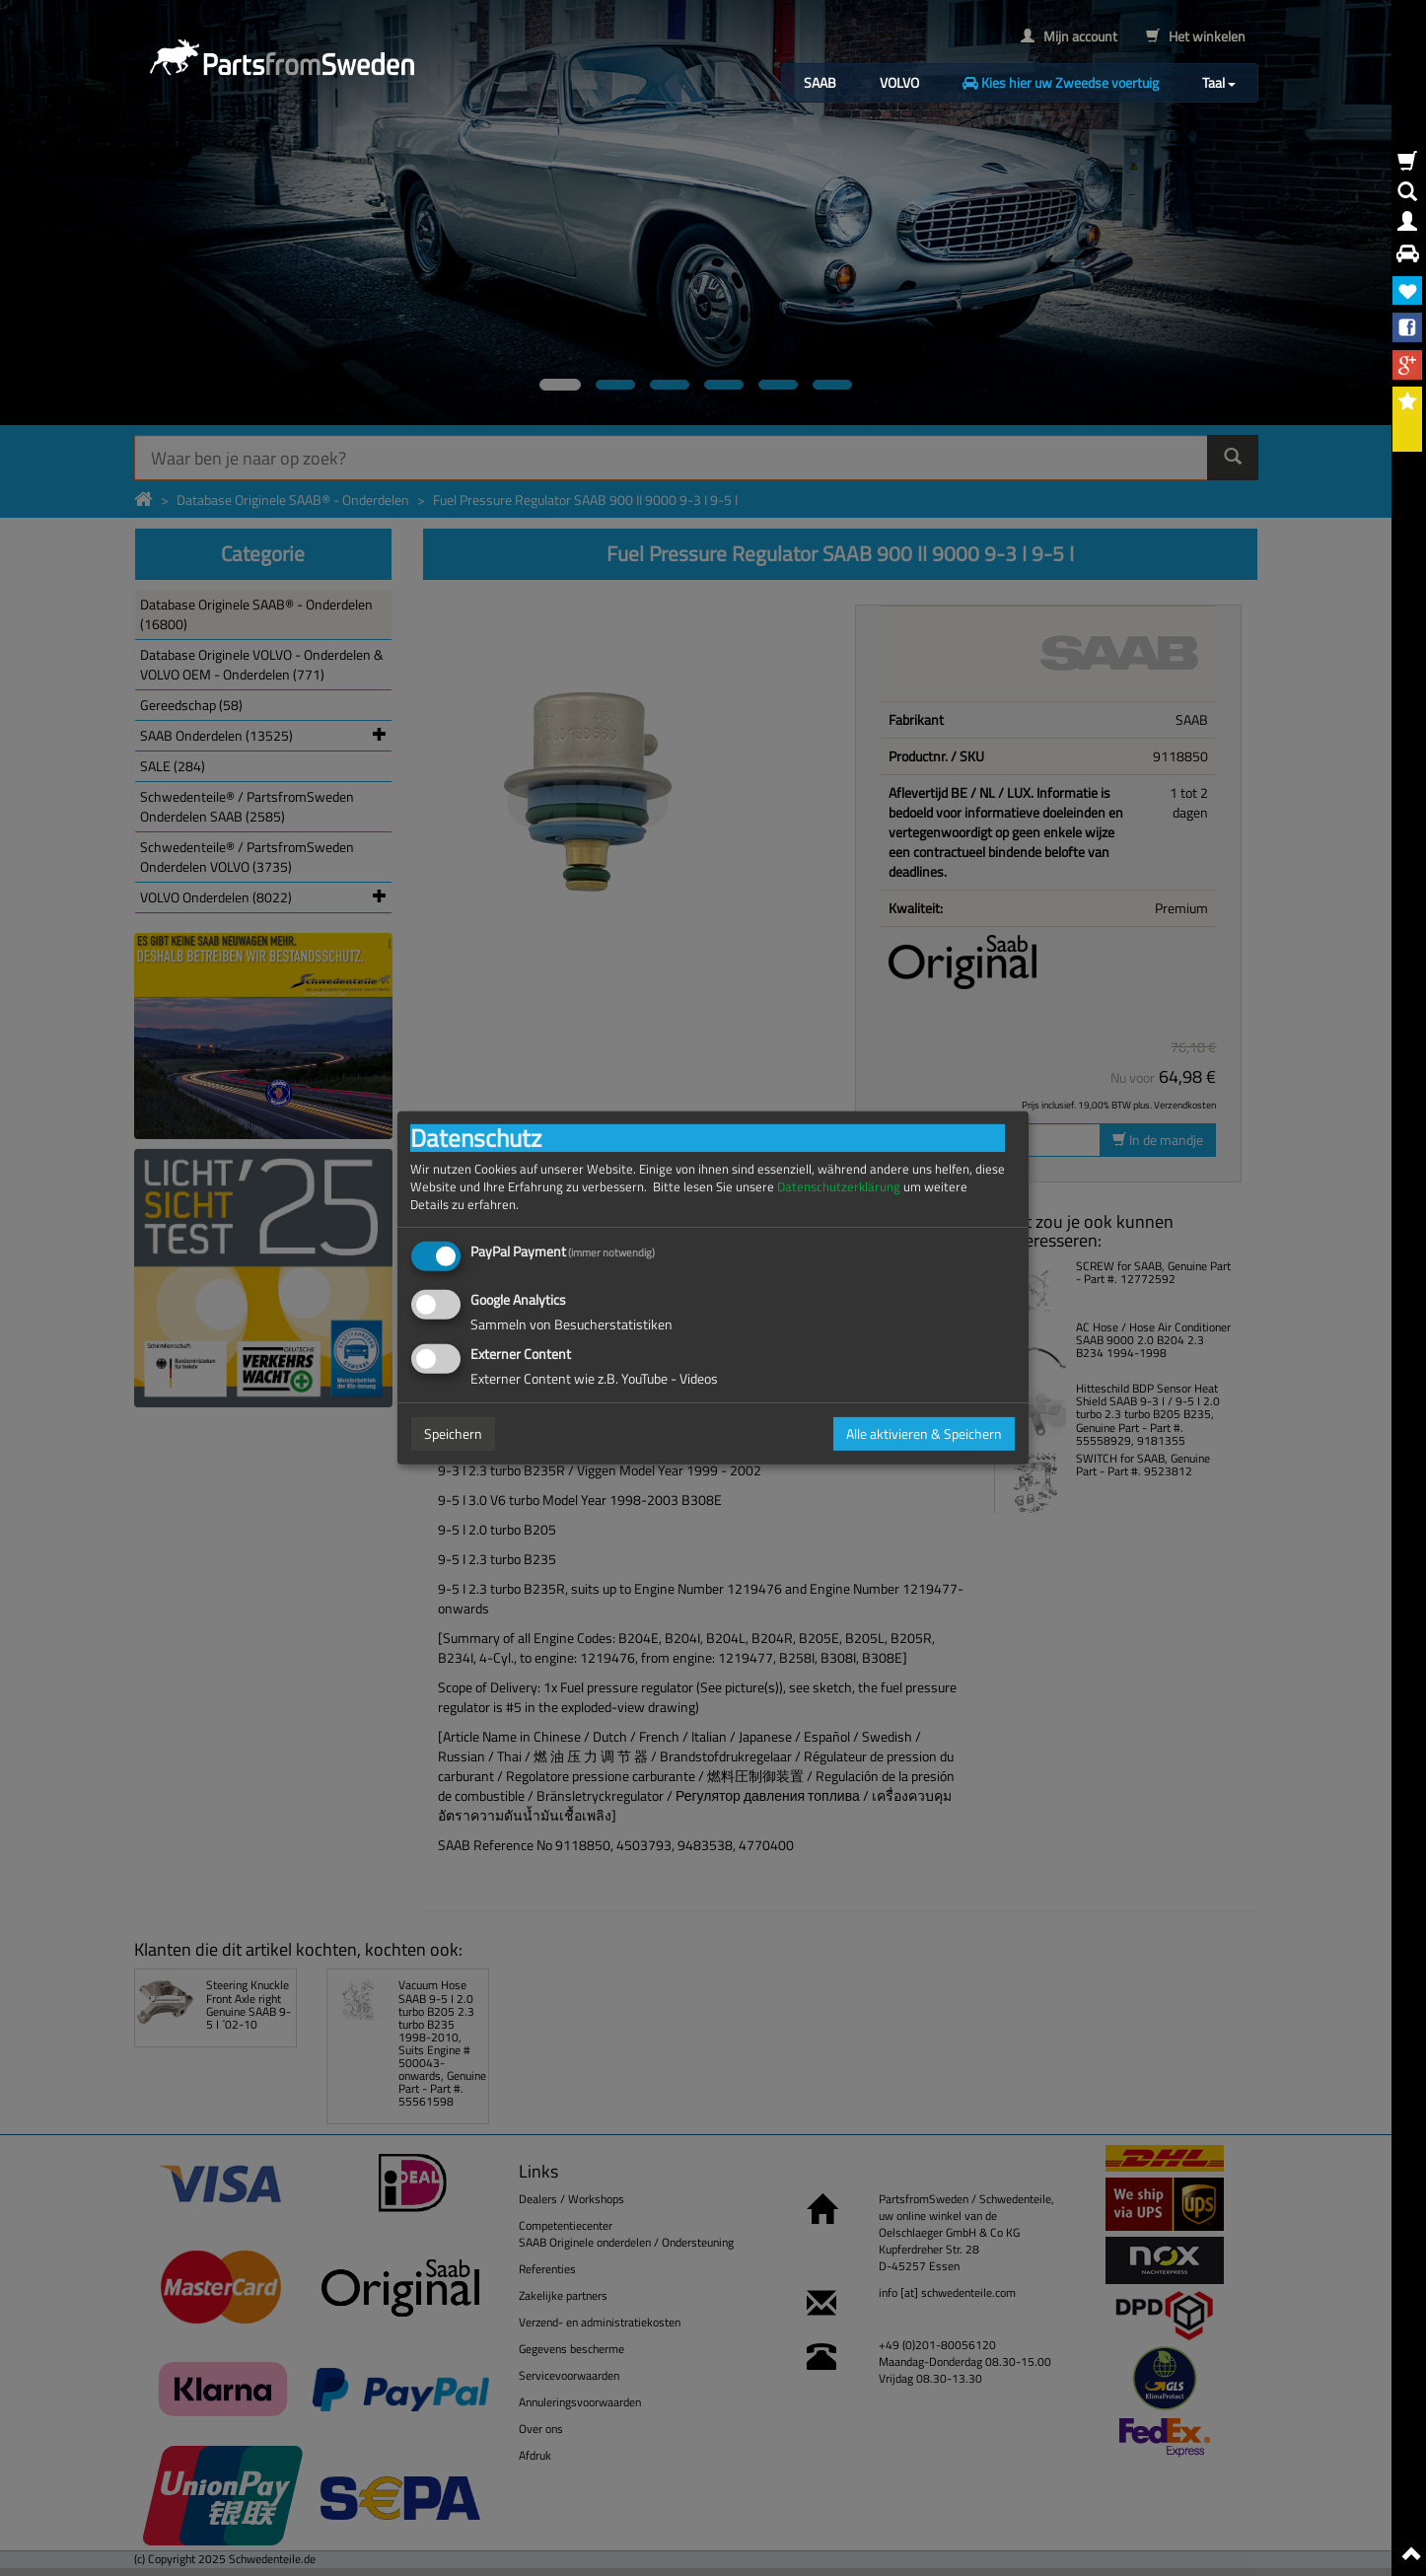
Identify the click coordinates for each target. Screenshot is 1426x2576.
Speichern (453, 1433)
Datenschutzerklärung (838, 1187)
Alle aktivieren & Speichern (924, 1433)
